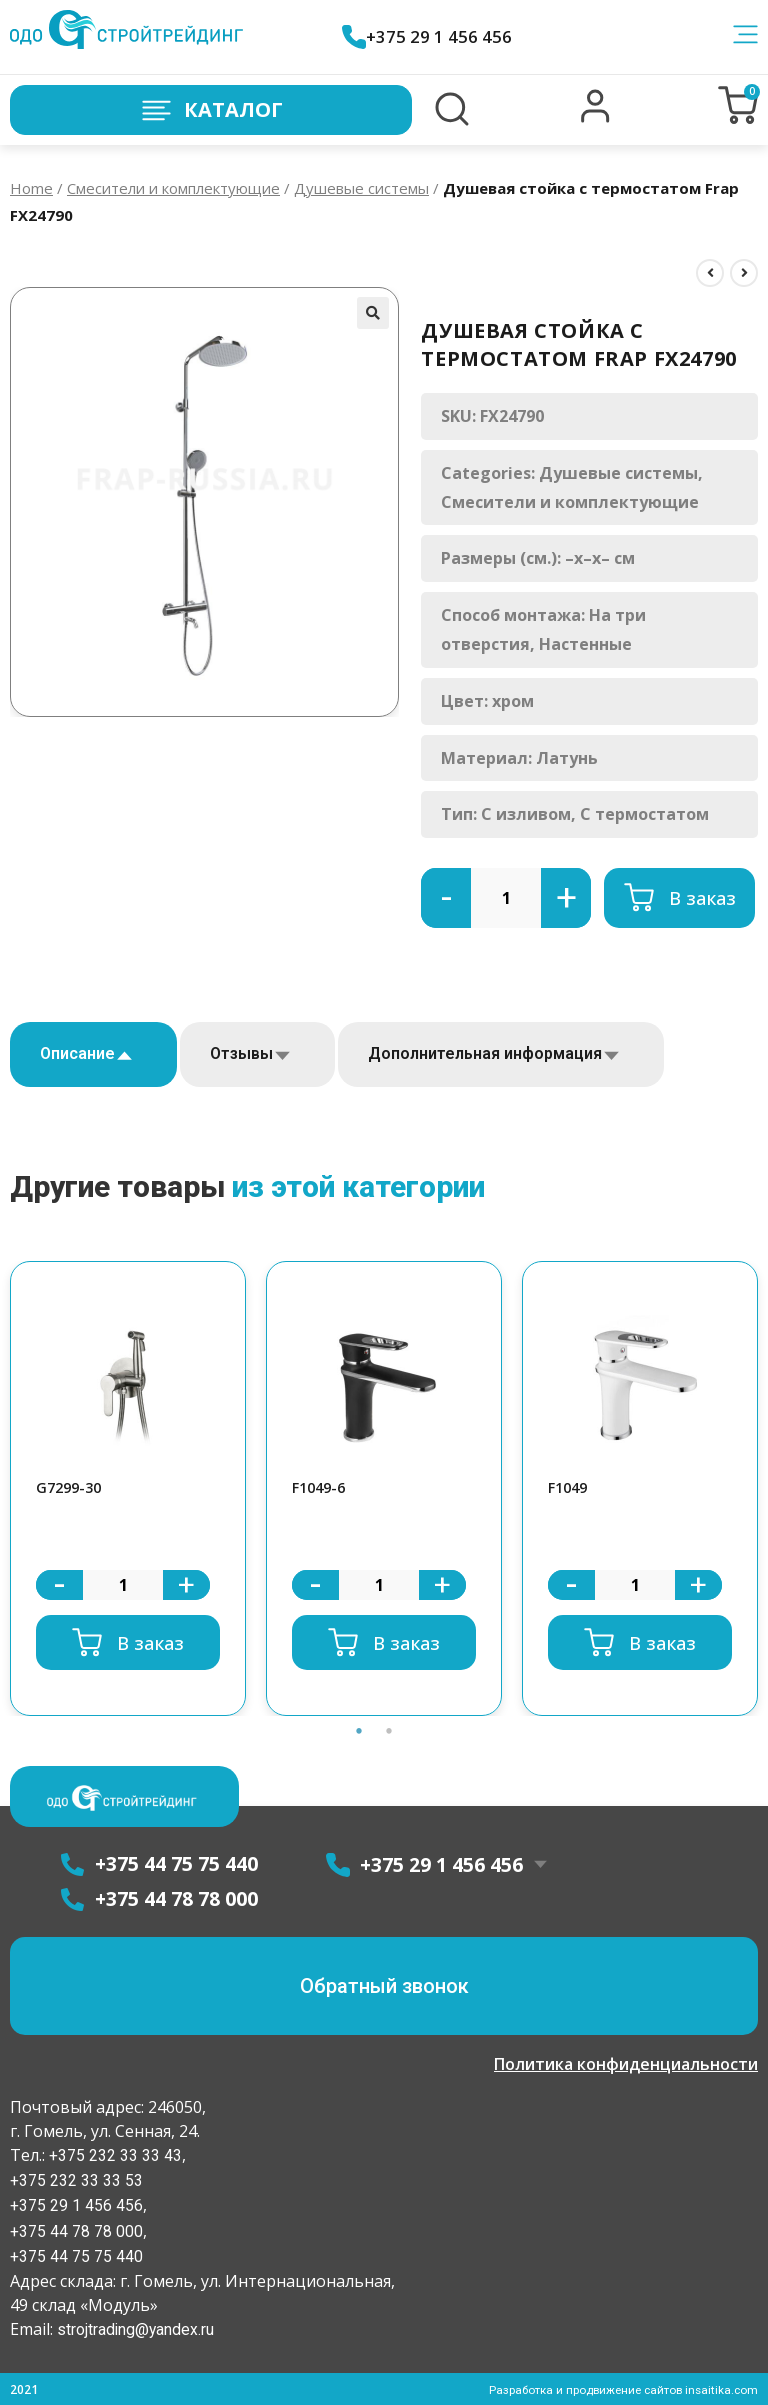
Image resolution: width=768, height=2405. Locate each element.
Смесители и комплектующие (173, 188)
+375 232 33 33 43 (113, 2155)
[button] (595, 118)
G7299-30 (71, 1488)
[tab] (93, 1054)
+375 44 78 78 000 (76, 2230)
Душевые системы (361, 188)
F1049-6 (321, 1488)
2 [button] (389, 1733)
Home (31, 188)
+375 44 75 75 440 (76, 2255)
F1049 (570, 1488)
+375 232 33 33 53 (76, 2180)
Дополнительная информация (485, 1053)
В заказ (702, 897)
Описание (77, 1053)
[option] (128, 1489)
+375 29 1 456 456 (429, 36)
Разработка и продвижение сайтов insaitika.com (619, 2388)
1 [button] (359, 1733)
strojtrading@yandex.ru (136, 2328)
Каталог (211, 110)
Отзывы (241, 1053)
